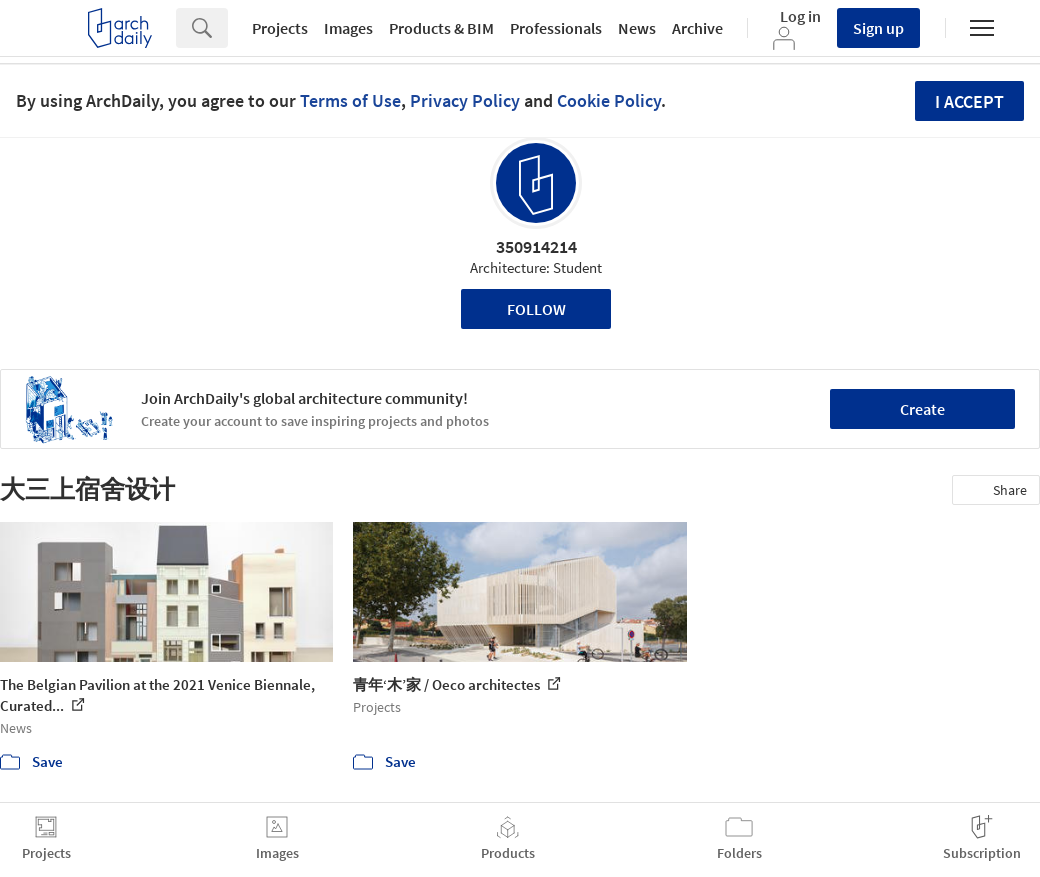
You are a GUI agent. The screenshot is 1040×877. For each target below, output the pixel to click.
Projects (280, 28)
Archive (697, 28)
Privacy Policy (465, 100)
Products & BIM (441, 28)
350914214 (536, 246)
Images (348, 28)
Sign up (878, 28)
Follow (536, 309)
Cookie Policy (609, 100)
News (637, 28)
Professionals (556, 28)
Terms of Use (350, 100)
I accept (969, 101)
